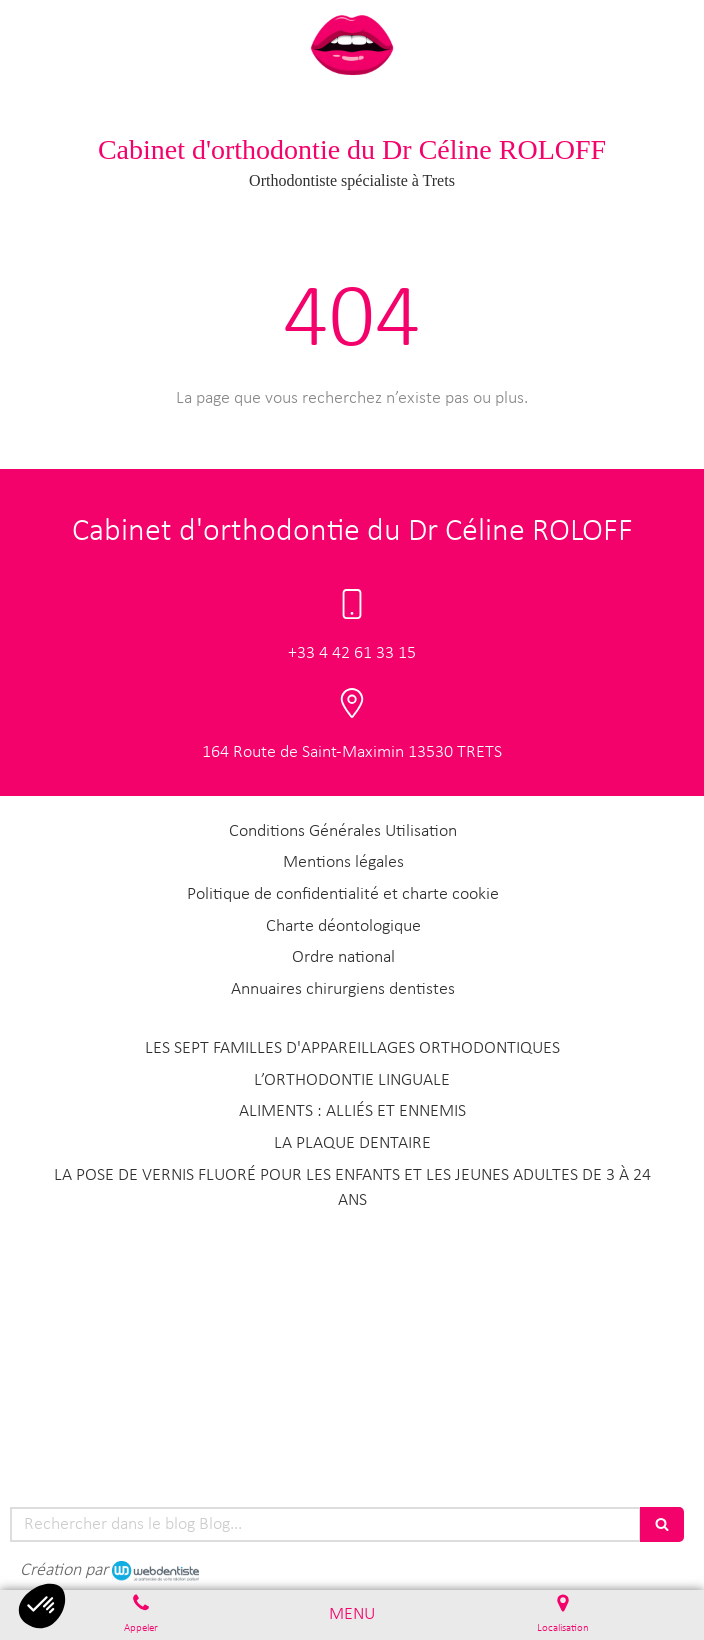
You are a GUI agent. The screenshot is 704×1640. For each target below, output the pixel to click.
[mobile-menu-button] (352, 1615)
